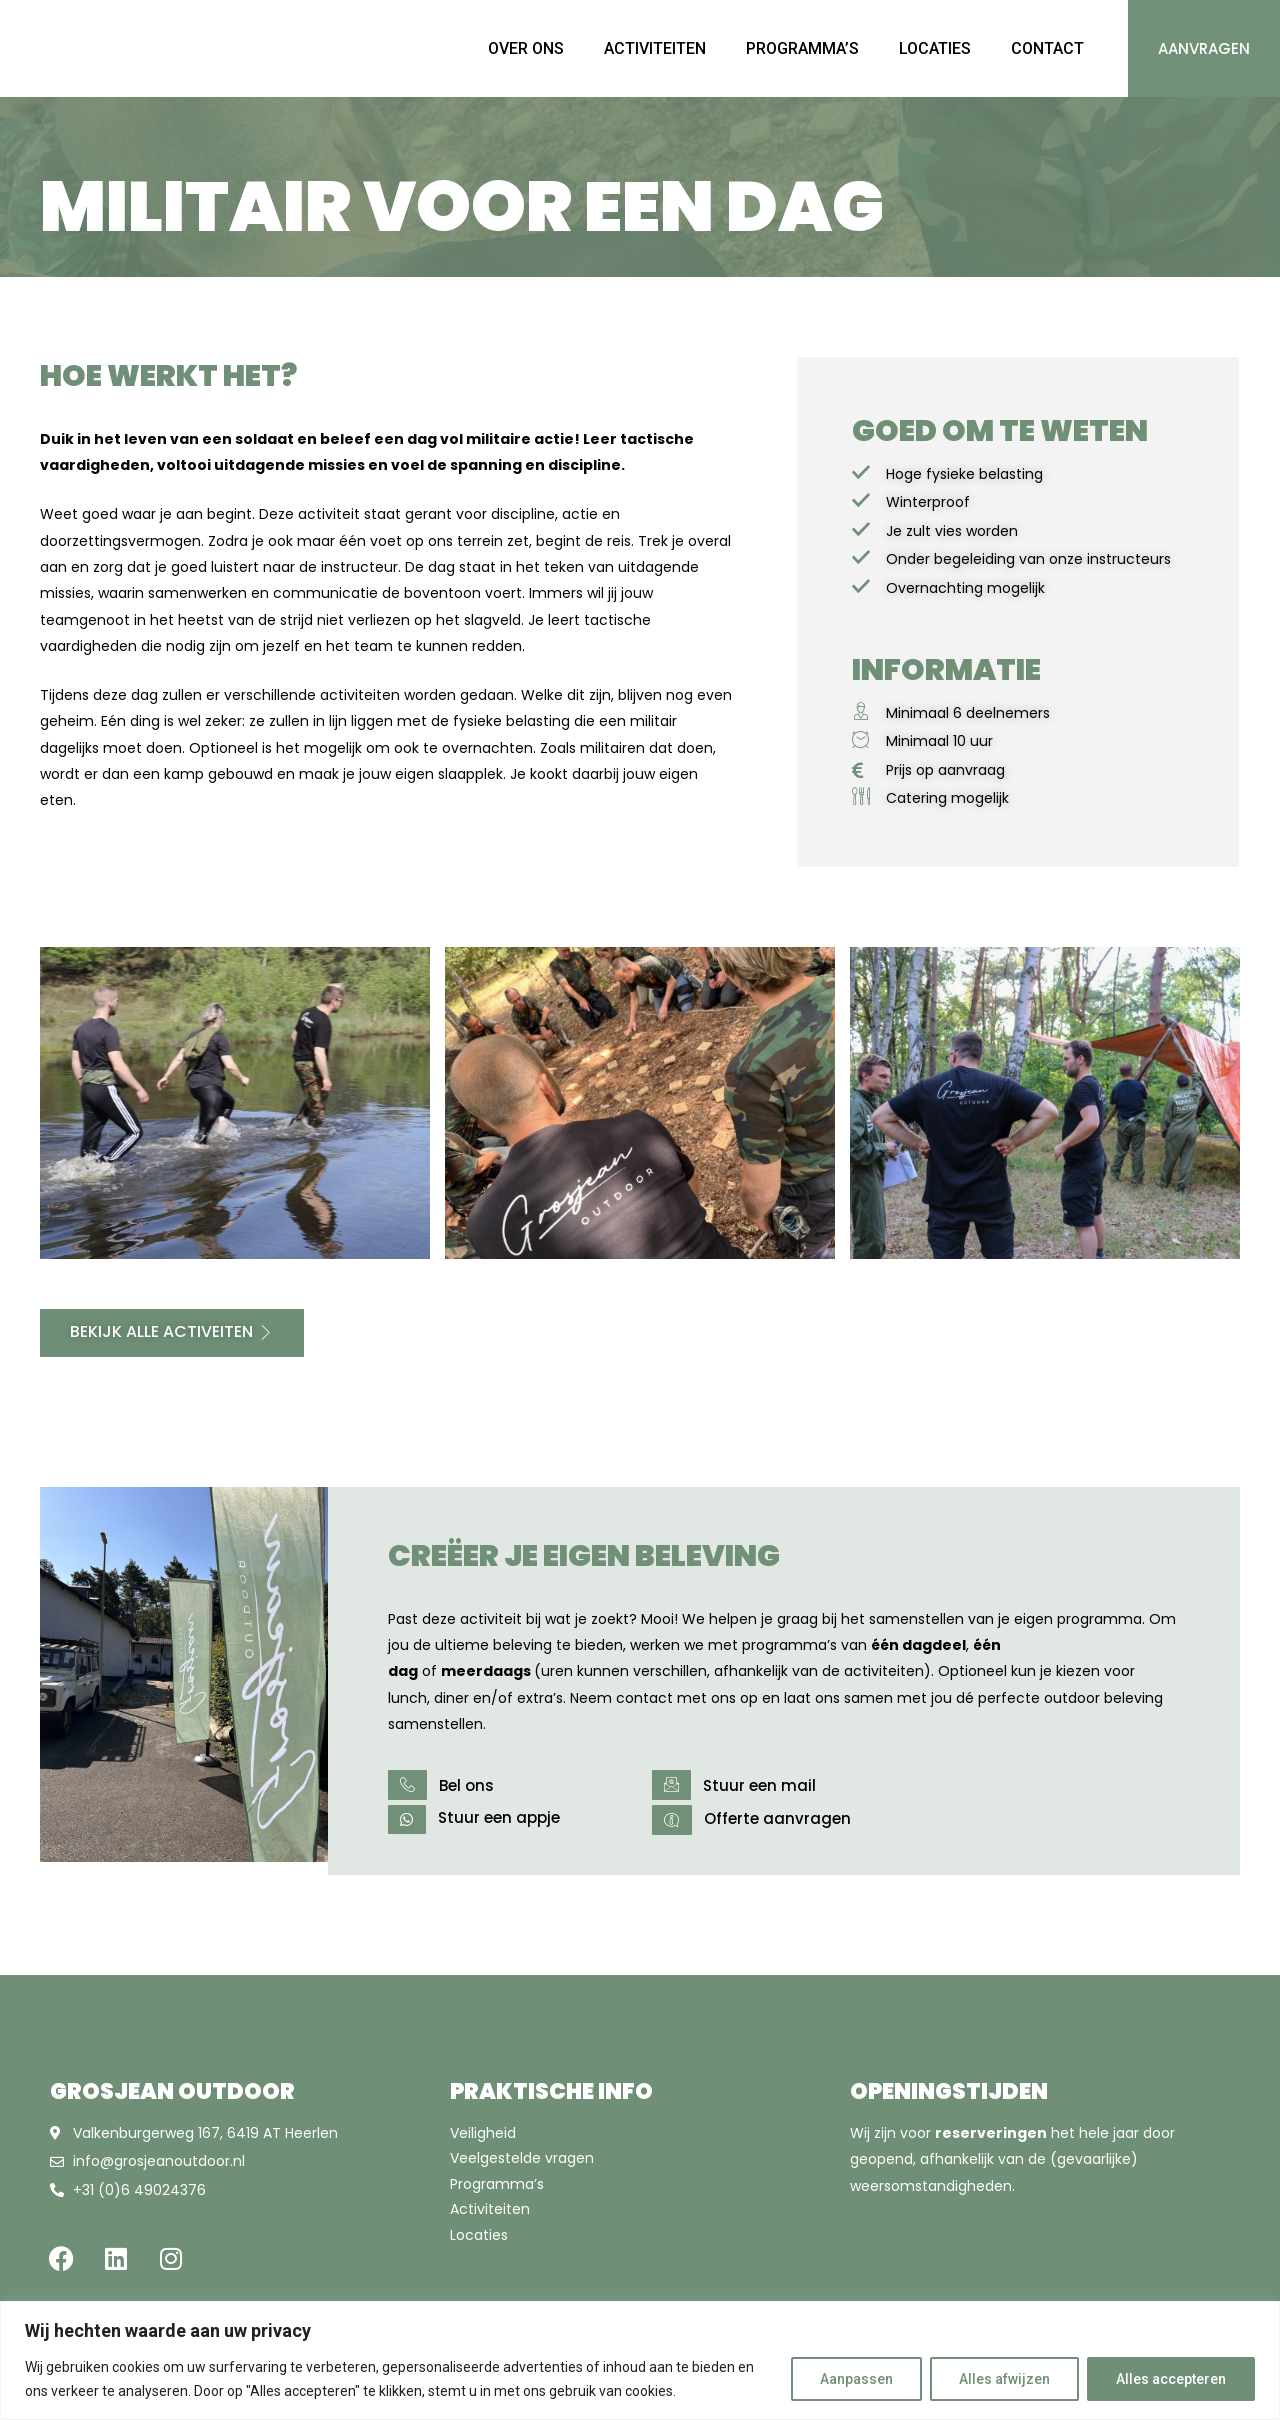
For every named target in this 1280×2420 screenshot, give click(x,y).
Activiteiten (490, 2209)
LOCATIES (935, 48)
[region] (640, 2360)
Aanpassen (856, 2379)
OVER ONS (526, 48)
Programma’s (497, 2184)
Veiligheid (483, 2133)
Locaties (479, 2235)
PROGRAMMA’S (802, 48)
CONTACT (1047, 48)
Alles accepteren (1171, 2379)
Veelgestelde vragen (522, 2158)
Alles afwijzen (1004, 2379)
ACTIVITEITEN (655, 48)
